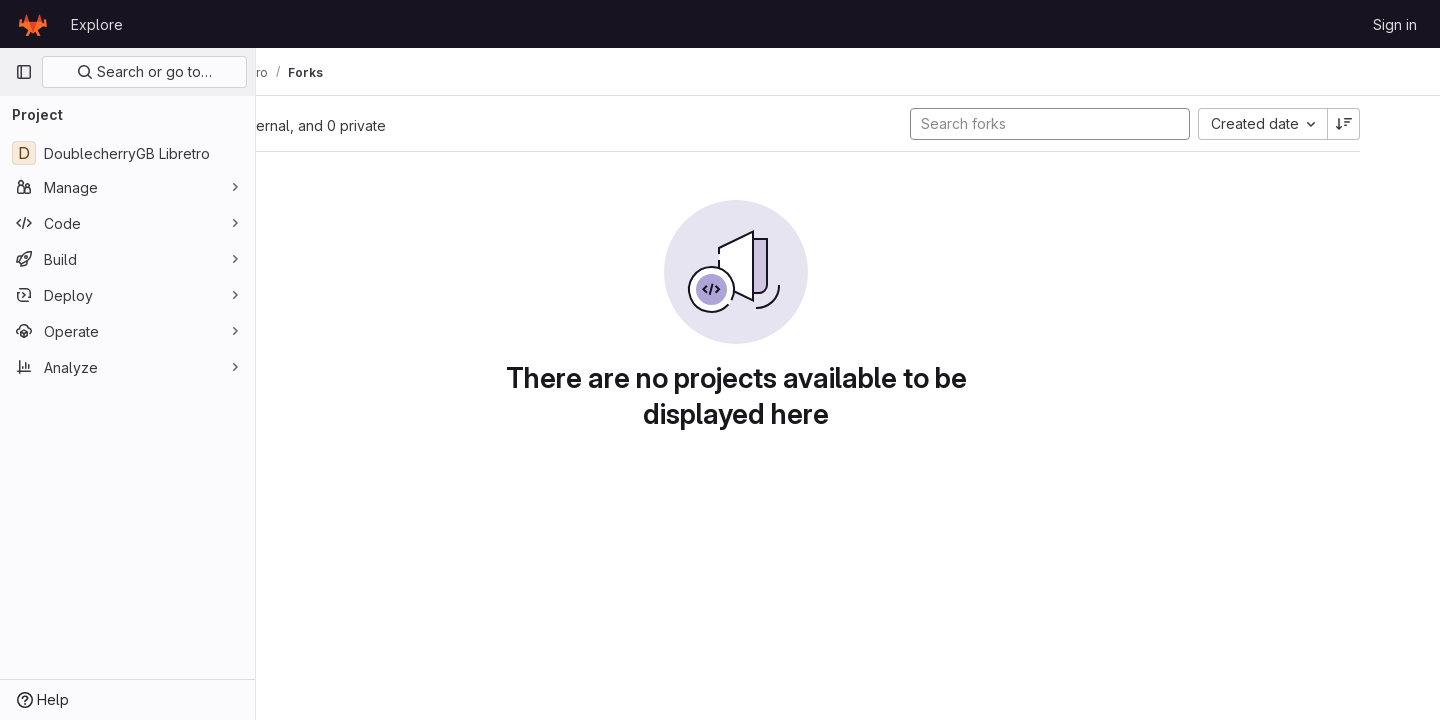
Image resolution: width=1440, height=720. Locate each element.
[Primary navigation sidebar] (24, 72)
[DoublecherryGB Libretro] (127, 153)
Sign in (1395, 24)
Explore (97, 24)
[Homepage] (33, 24)
